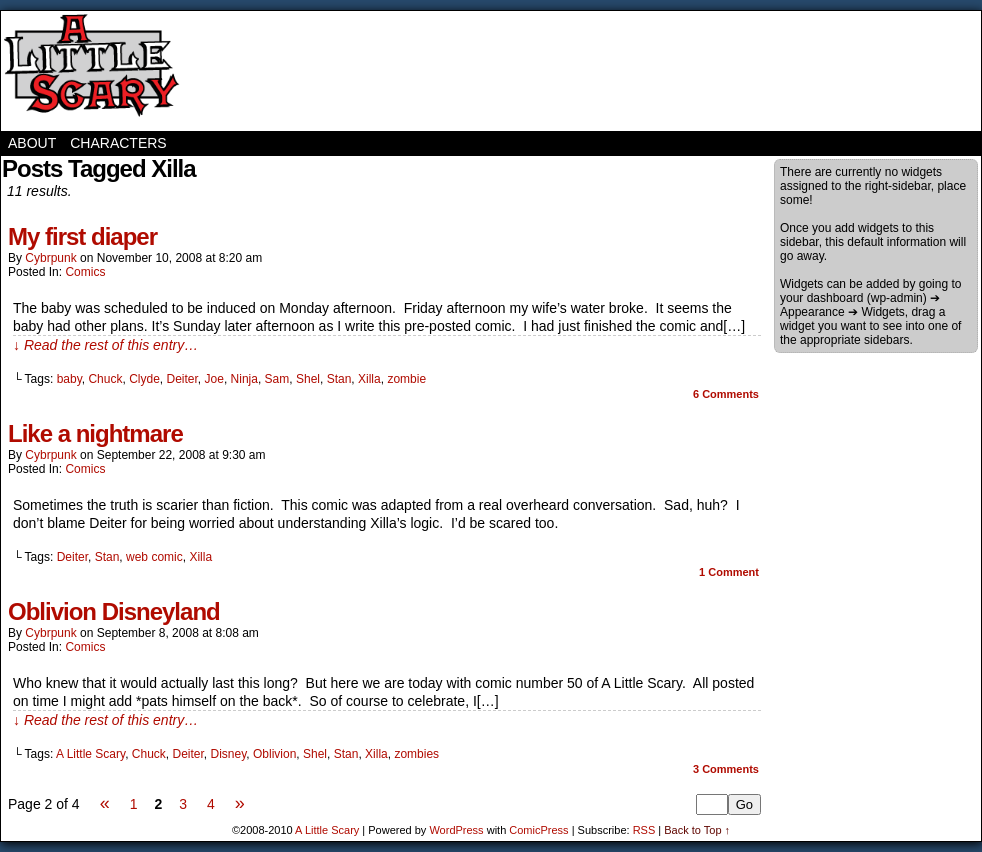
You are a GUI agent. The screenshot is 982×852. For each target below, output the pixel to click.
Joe (214, 379)
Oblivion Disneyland (114, 611)
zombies (416, 754)
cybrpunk (50, 258)
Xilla (369, 379)
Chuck (105, 379)
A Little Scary (91, 71)
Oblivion (274, 754)
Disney (229, 754)
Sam (277, 379)
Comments (726, 394)
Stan (339, 379)
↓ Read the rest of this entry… (105, 345)
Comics (85, 272)
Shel (308, 379)
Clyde (144, 379)
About (32, 143)
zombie (406, 379)
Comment (729, 572)
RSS (644, 830)
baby (69, 379)
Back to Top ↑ (697, 830)
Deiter (182, 379)
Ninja (244, 379)
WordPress (456, 830)
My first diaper (82, 236)
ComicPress (538, 830)
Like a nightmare (95, 433)
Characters (118, 143)
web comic (154, 557)
